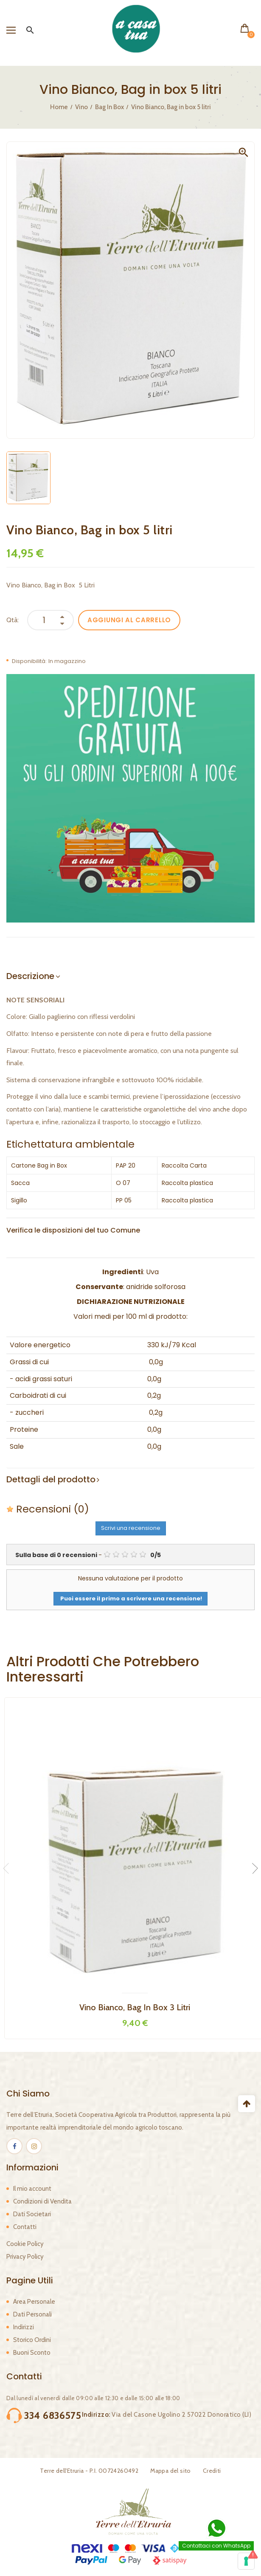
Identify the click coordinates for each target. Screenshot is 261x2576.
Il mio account (32, 2188)
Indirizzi (23, 2327)
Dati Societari (32, 2214)
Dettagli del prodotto (50, 1479)
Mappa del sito (170, 2470)
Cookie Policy (25, 2244)
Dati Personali (32, 2314)
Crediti (212, 2470)
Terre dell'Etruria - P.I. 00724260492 (89, 2470)
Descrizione (30, 976)
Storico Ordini (32, 2340)
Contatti (24, 2227)
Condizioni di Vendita (42, 2201)
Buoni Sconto (32, 2352)
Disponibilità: (29, 661)
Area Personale (34, 2301)
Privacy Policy (25, 2256)
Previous (8, 1868)
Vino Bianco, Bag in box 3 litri (134, 2007)
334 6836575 (52, 2415)
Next (252, 1868)
